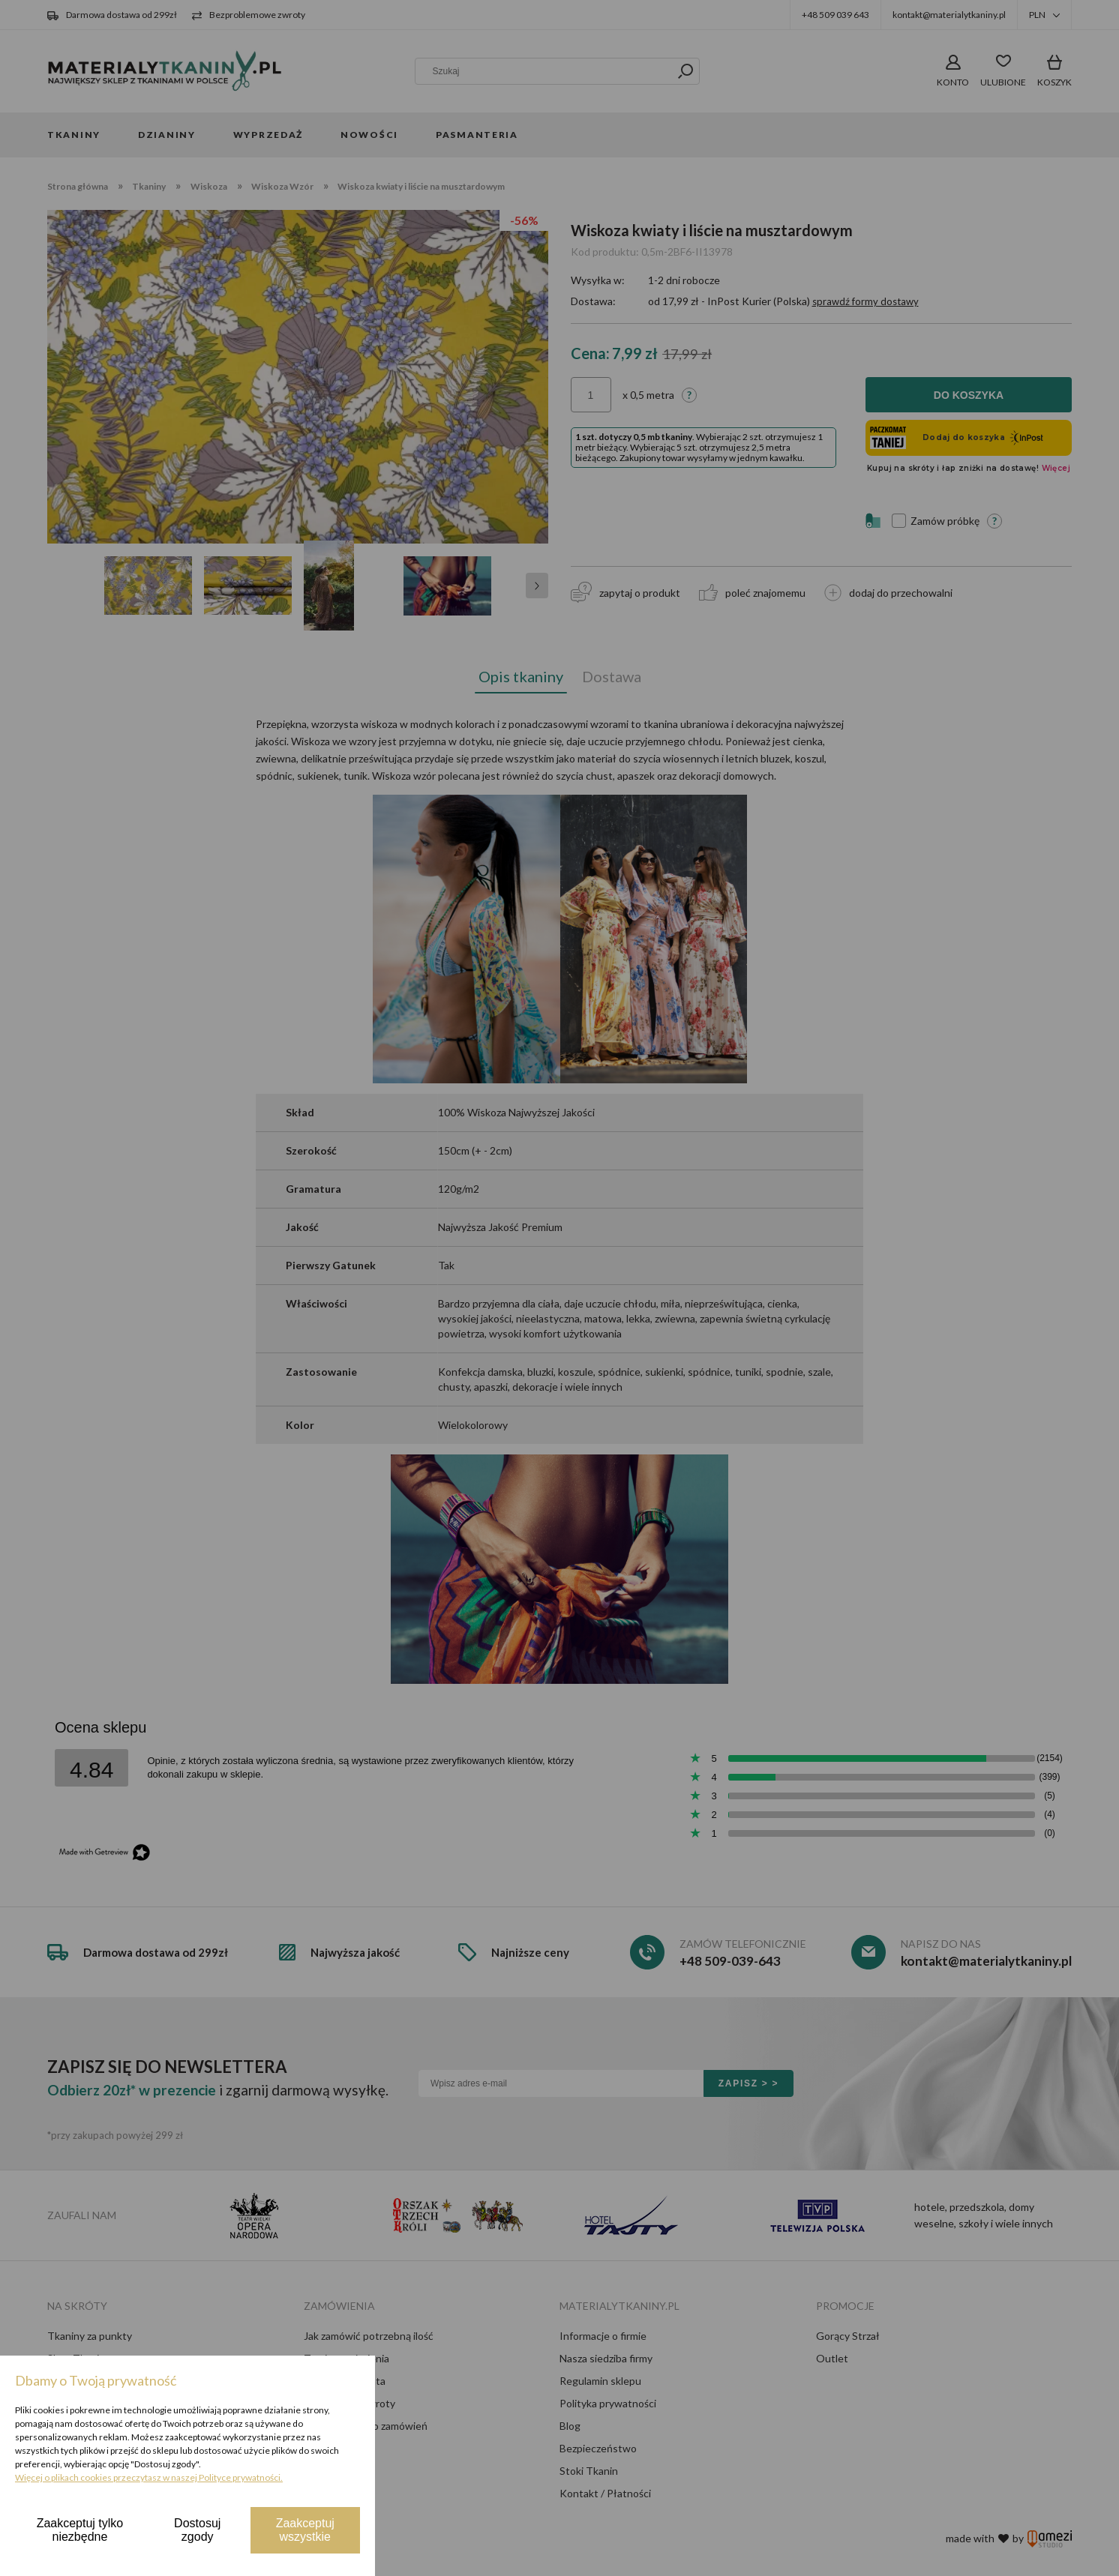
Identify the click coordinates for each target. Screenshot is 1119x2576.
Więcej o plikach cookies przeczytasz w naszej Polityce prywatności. (149, 2477)
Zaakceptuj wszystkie (305, 2530)
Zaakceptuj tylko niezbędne (80, 2530)
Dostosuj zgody (197, 2530)
